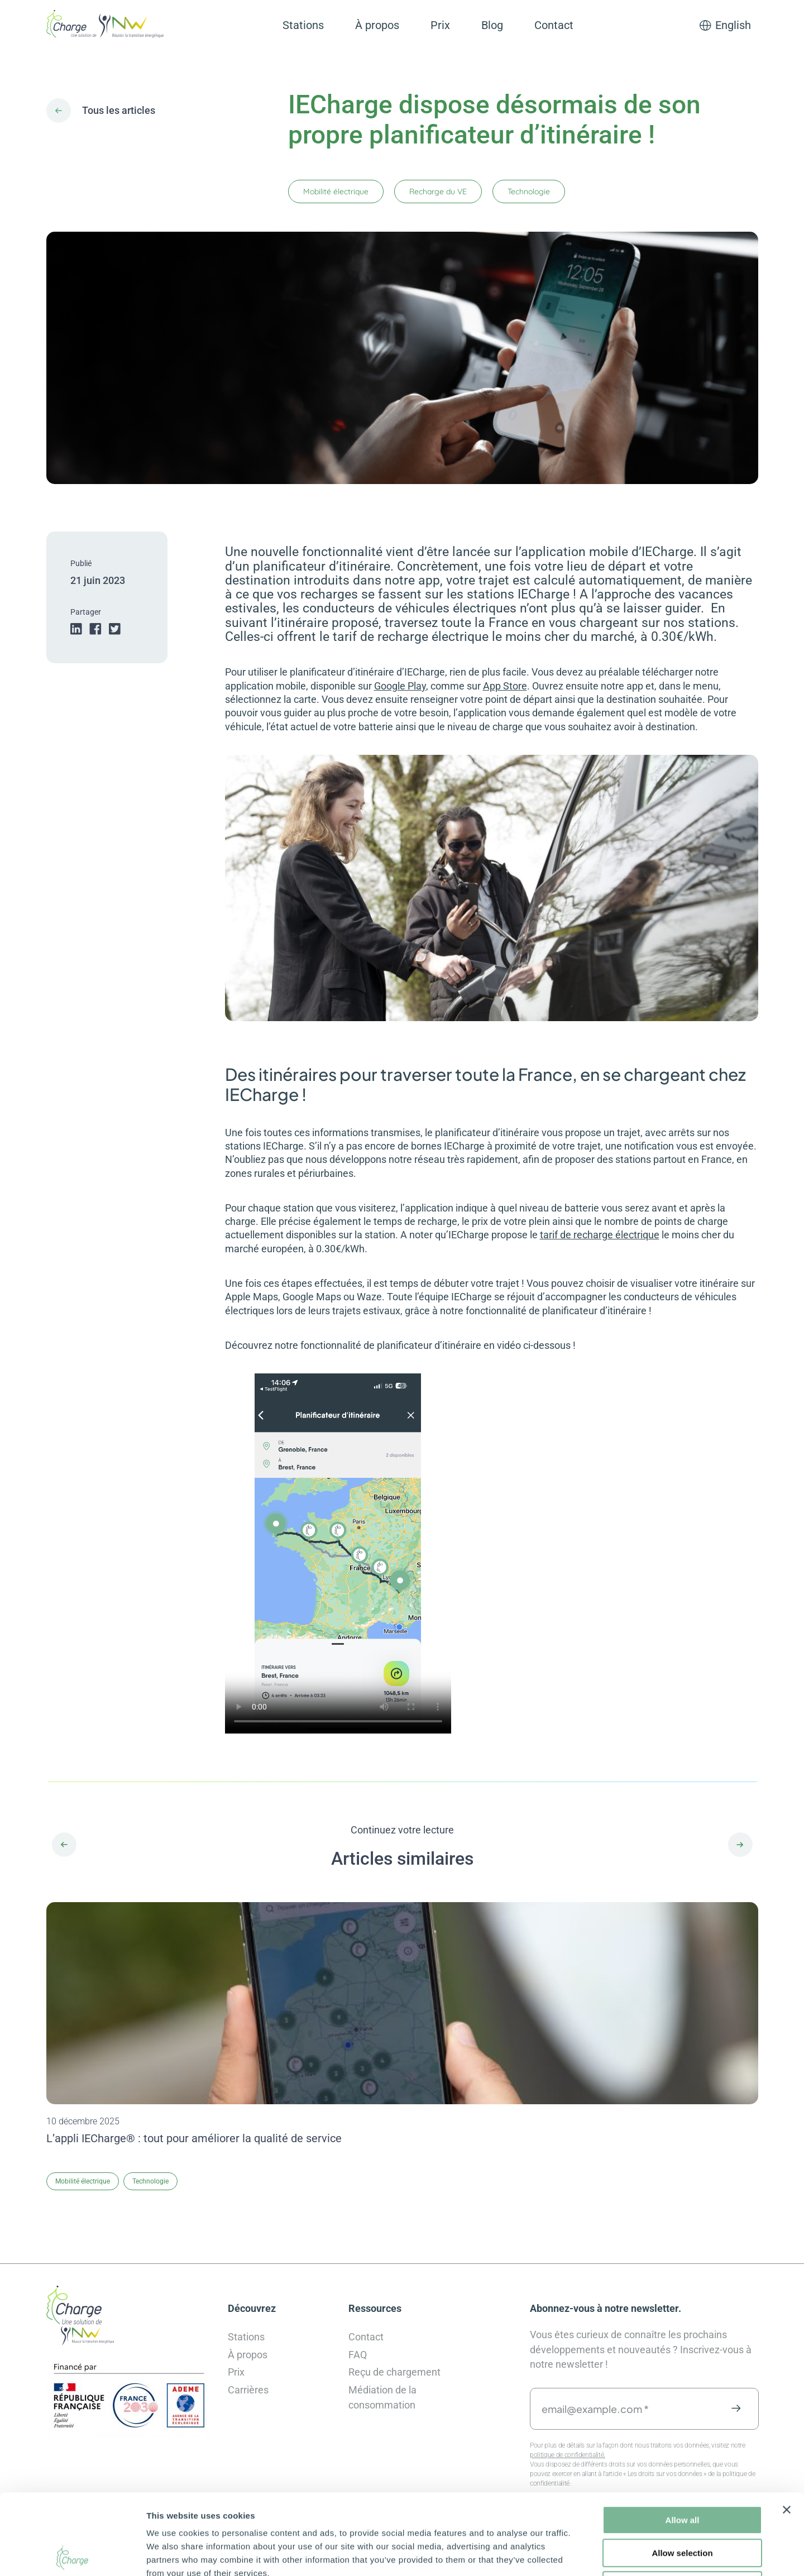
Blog (492, 25)
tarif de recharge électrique (599, 1235)
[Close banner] (787, 2429)
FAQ (357, 2354)
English (733, 25)
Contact (553, 25)
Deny (682, 2505)
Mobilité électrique (335, 191)
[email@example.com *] (644, 2409)
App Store (505, 686)
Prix (440, 25)
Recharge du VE (438, 191)
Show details (586, 2554)
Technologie (529, 191)
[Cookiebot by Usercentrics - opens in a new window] (72, 2554)
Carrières (248, 2390)
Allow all (683, 2439)
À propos (377, 25)
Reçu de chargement (394, 2372)
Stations (303, 25)
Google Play (400, 686)
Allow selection (682, 2472)
